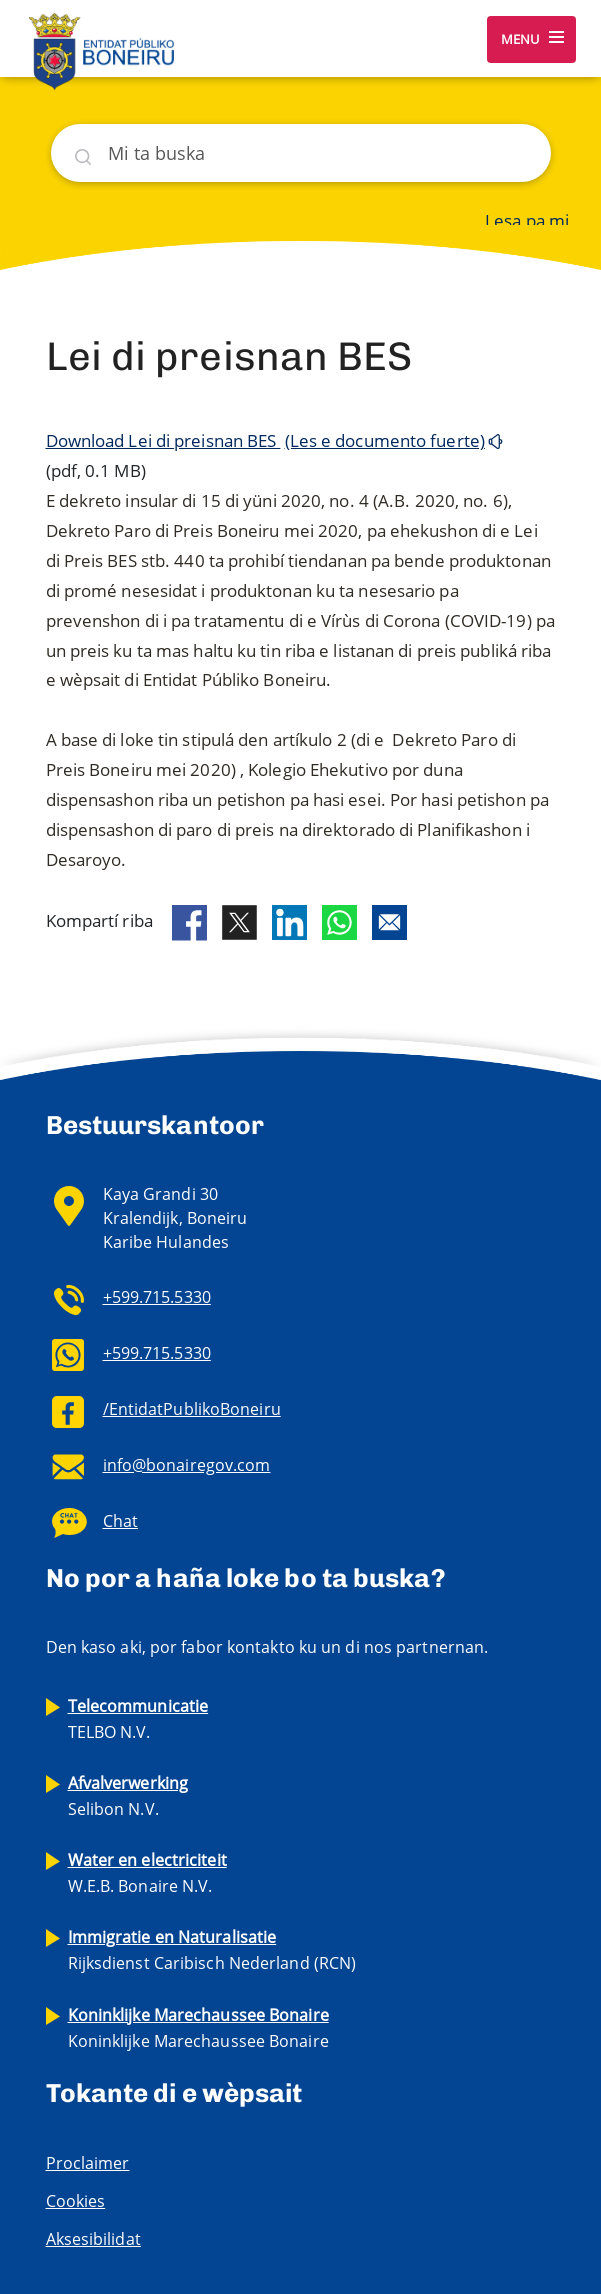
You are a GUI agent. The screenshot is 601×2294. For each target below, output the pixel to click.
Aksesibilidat (93, 2239)
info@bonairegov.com (187, 1465)
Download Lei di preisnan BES (163, 440)
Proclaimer (88, 2163)
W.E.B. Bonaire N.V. (147, 1873)
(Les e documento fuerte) (385, 440)
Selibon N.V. (128, 1796)
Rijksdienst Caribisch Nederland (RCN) (212, 1950)
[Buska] (301, 153)
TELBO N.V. (138, 1719)
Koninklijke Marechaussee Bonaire (198, 2028)
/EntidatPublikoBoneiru (192, 1409)
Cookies (76, 2201)
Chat (120, 1521)
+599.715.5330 (157, 1297)
